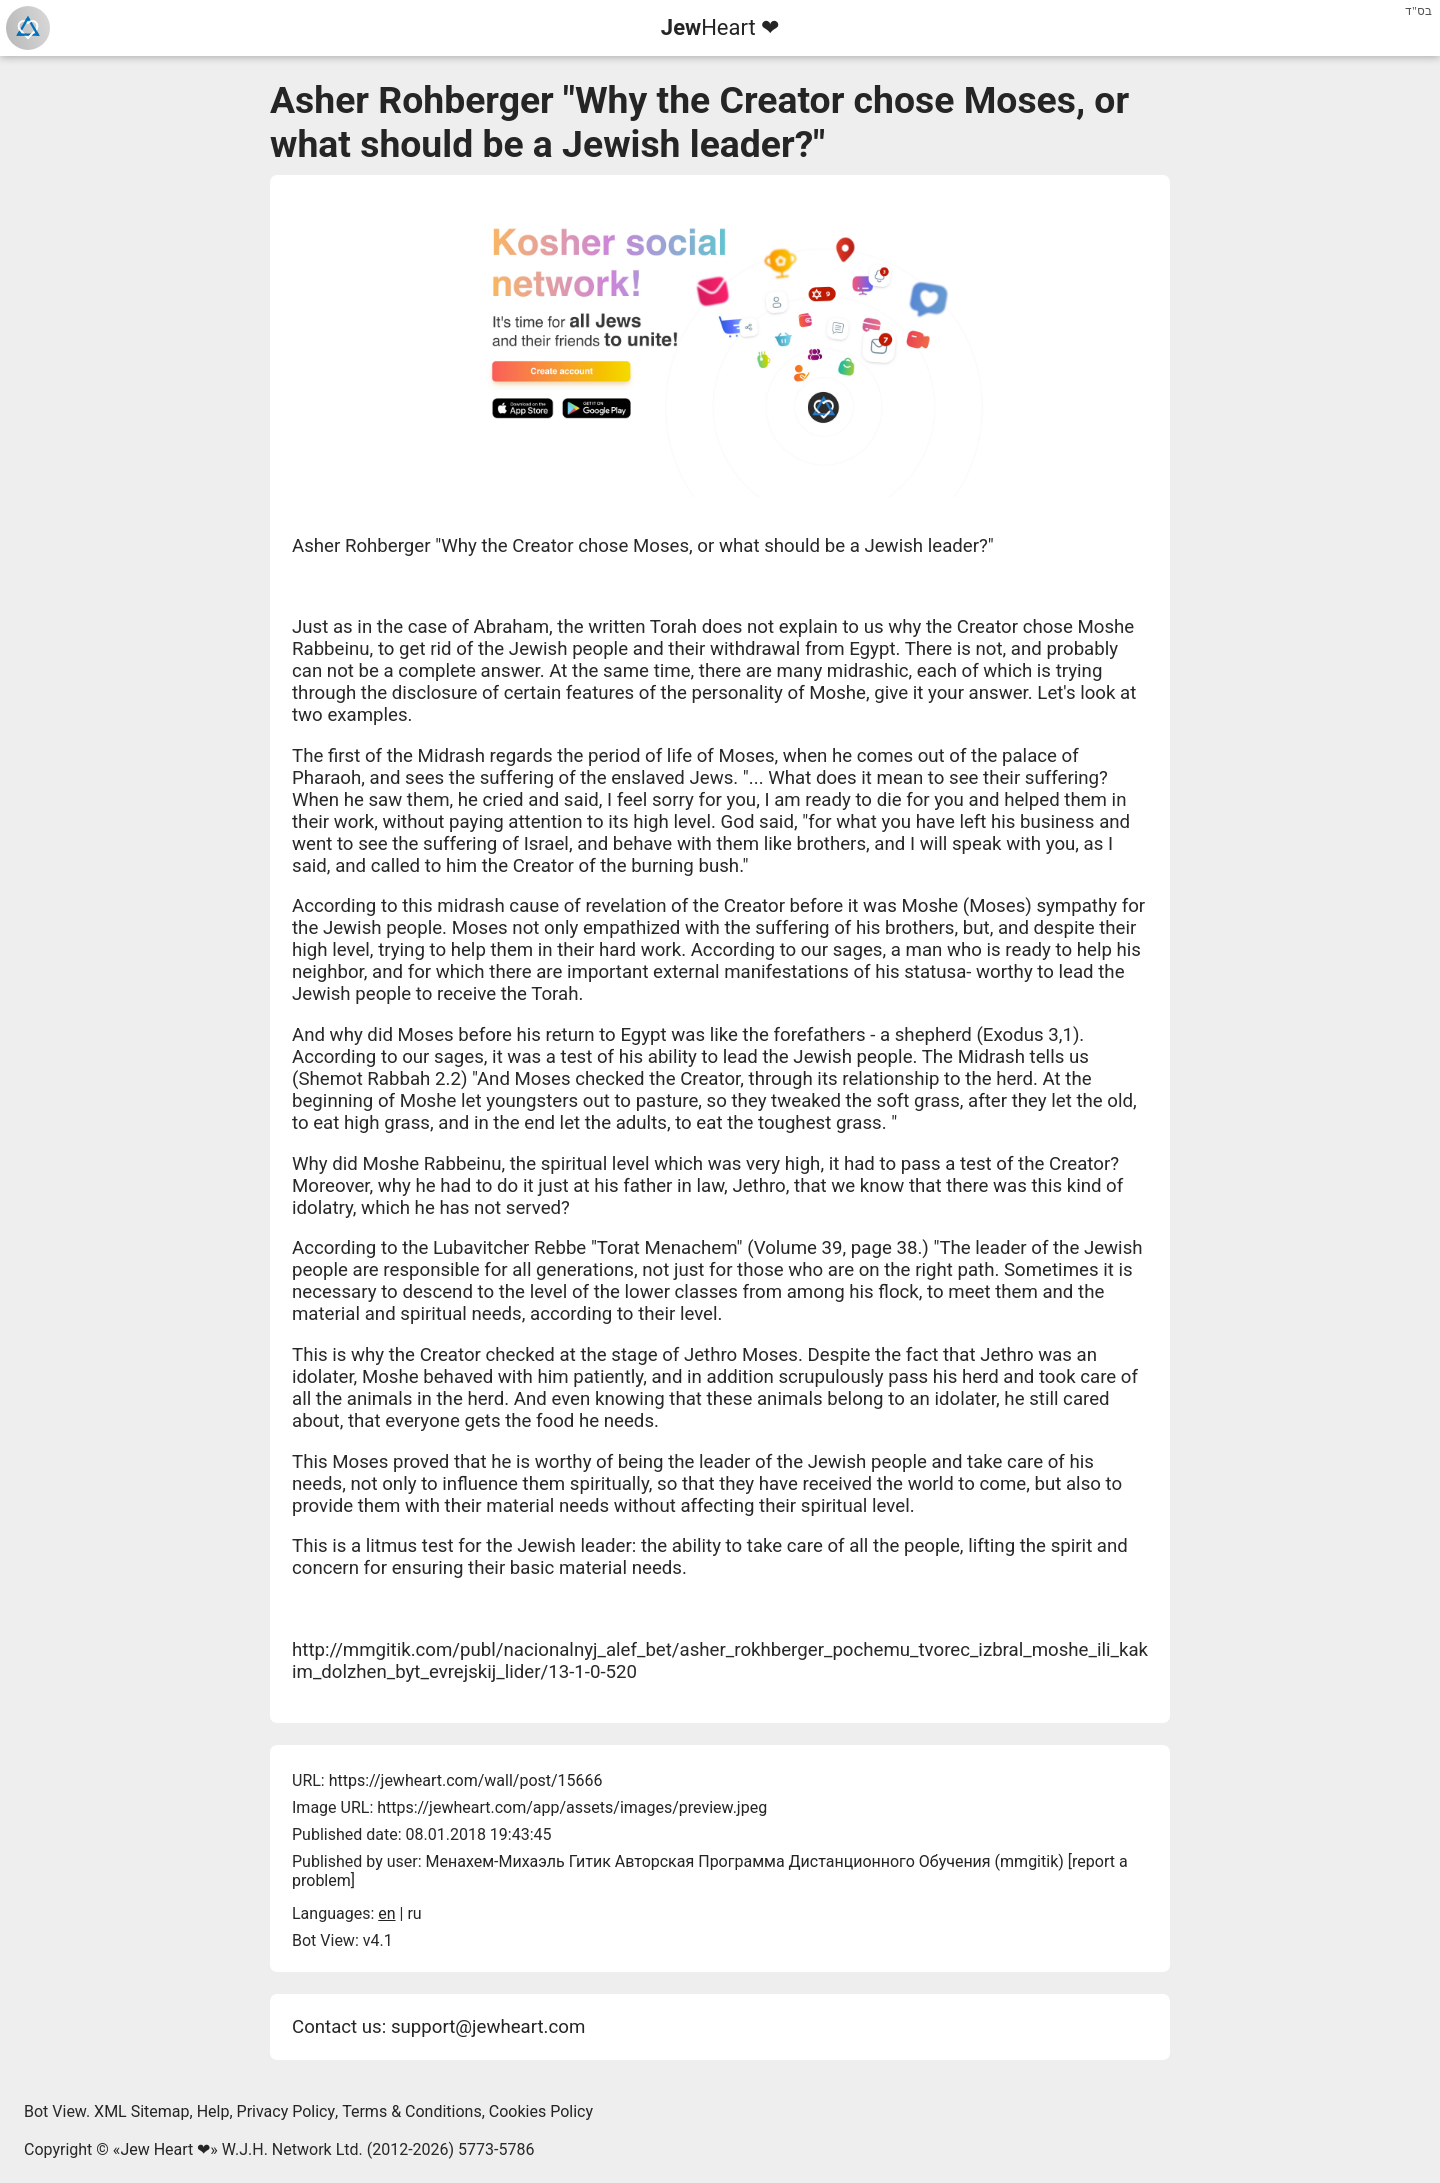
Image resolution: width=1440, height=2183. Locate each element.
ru (414, 1913)
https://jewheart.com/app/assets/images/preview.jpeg (572, 1807)
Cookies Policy (541, 2111)
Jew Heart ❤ (165, 2149)
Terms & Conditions (412, 2111)
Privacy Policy (286, 2111)
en (386, 1913)
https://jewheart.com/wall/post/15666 (466, 1780)
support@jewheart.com (488, 2027)
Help (213, 2111)
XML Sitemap (141, 2111)
